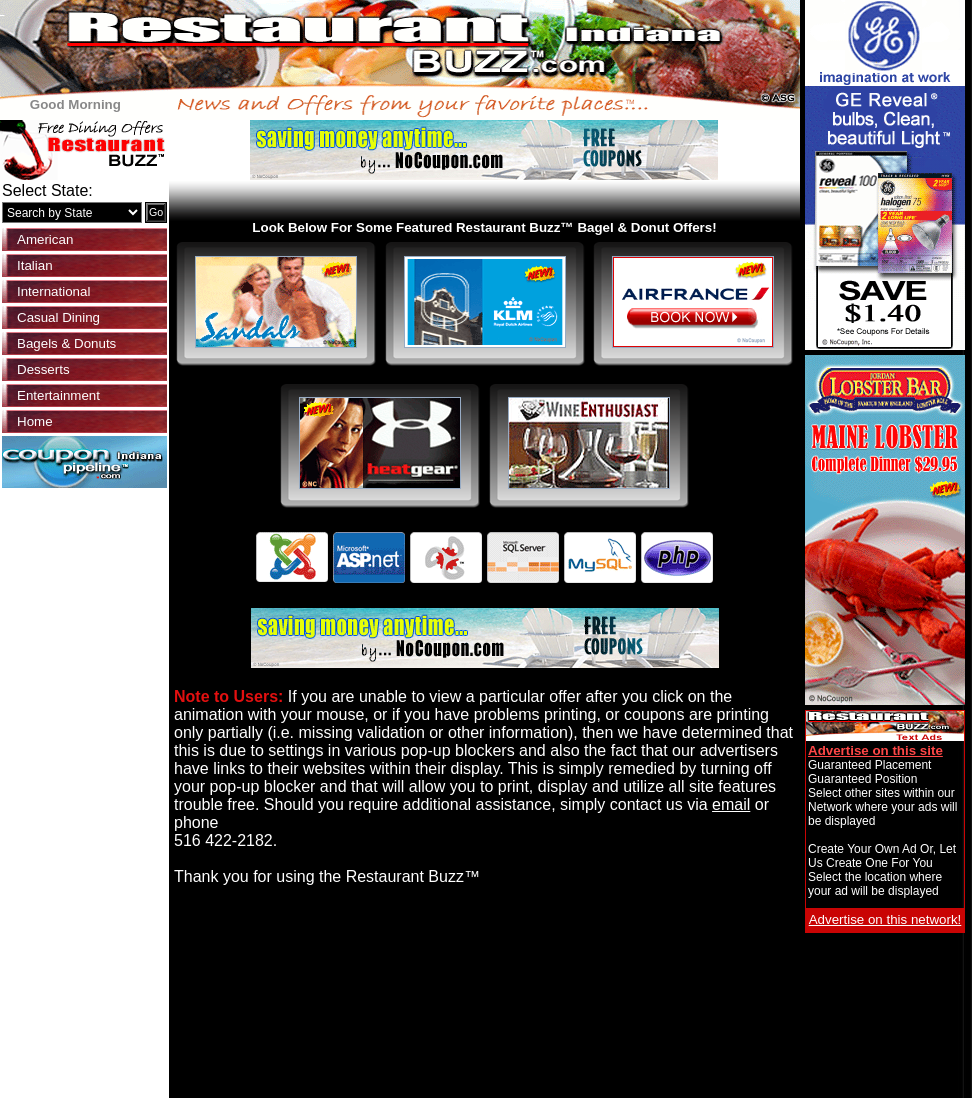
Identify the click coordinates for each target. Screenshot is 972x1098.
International (53, 291)
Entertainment (58, 395)
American (45, 239)
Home (35, 421)
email (731, 804)
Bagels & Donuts (66, 343)
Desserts (43, 369)
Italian (35, 265)
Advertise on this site (875, 750)
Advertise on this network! (885, 919)
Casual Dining (58, 317)
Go (156, 212)
